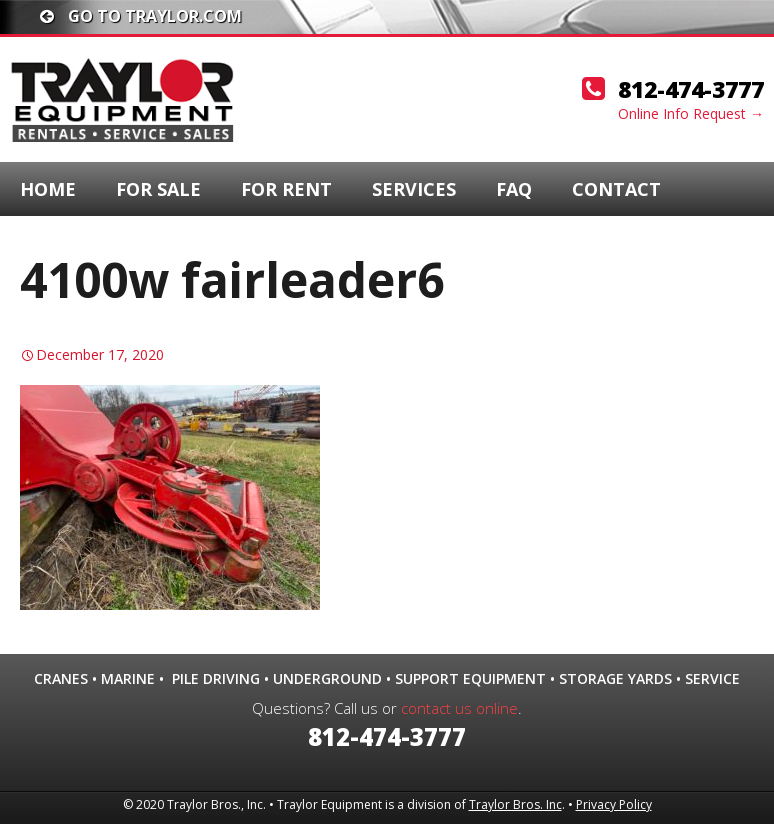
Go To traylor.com (141, 16)
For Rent (286, 189)
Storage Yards (615, 678)
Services (414, 189)
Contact (616, 189)
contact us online (459, 708)
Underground (327, 678)
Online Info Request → (691, 113)
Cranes (61, 678)
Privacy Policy (614, 804)
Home (48, 189)
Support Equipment (470, 678)
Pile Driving (216, 678)
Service (712, 678)
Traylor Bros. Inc (515, 804)
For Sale (158, 189)
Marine (128, 678)
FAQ (514, 189)
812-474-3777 (691, 89)
